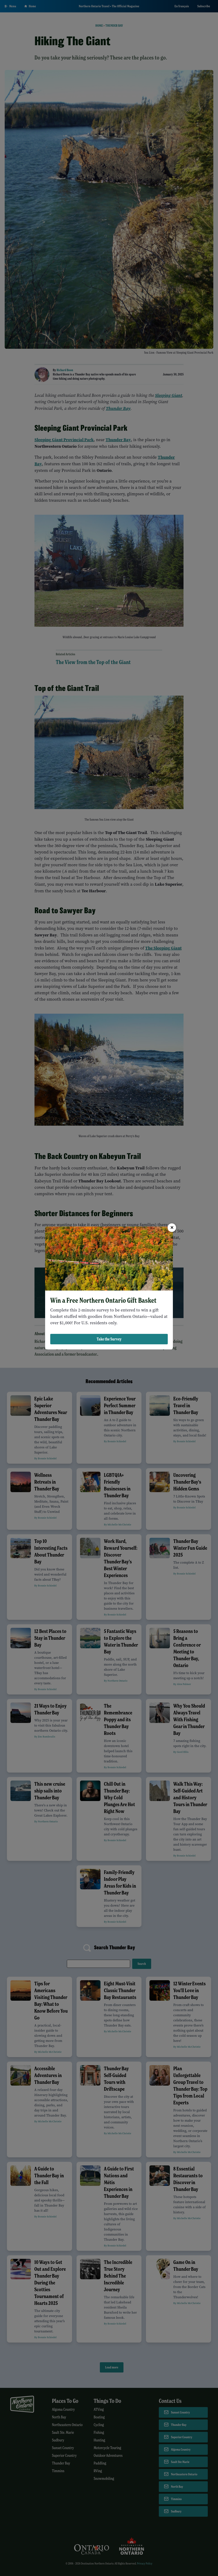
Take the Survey (109, 1339)
